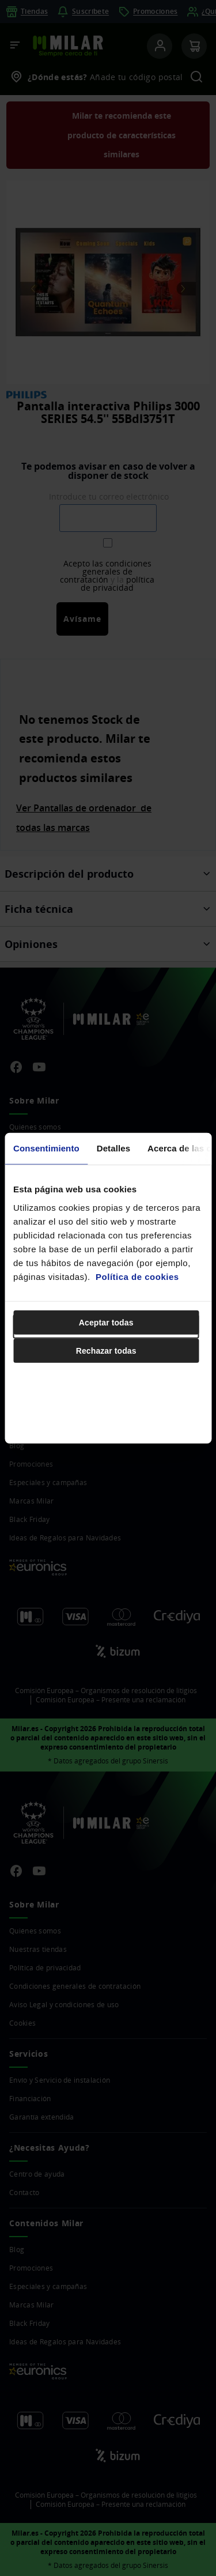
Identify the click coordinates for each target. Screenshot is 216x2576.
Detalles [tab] (113, 1148)
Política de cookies (137, 1276)
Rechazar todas (106, 1350)
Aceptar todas (106, 1322)
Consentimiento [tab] (46, 1148)
